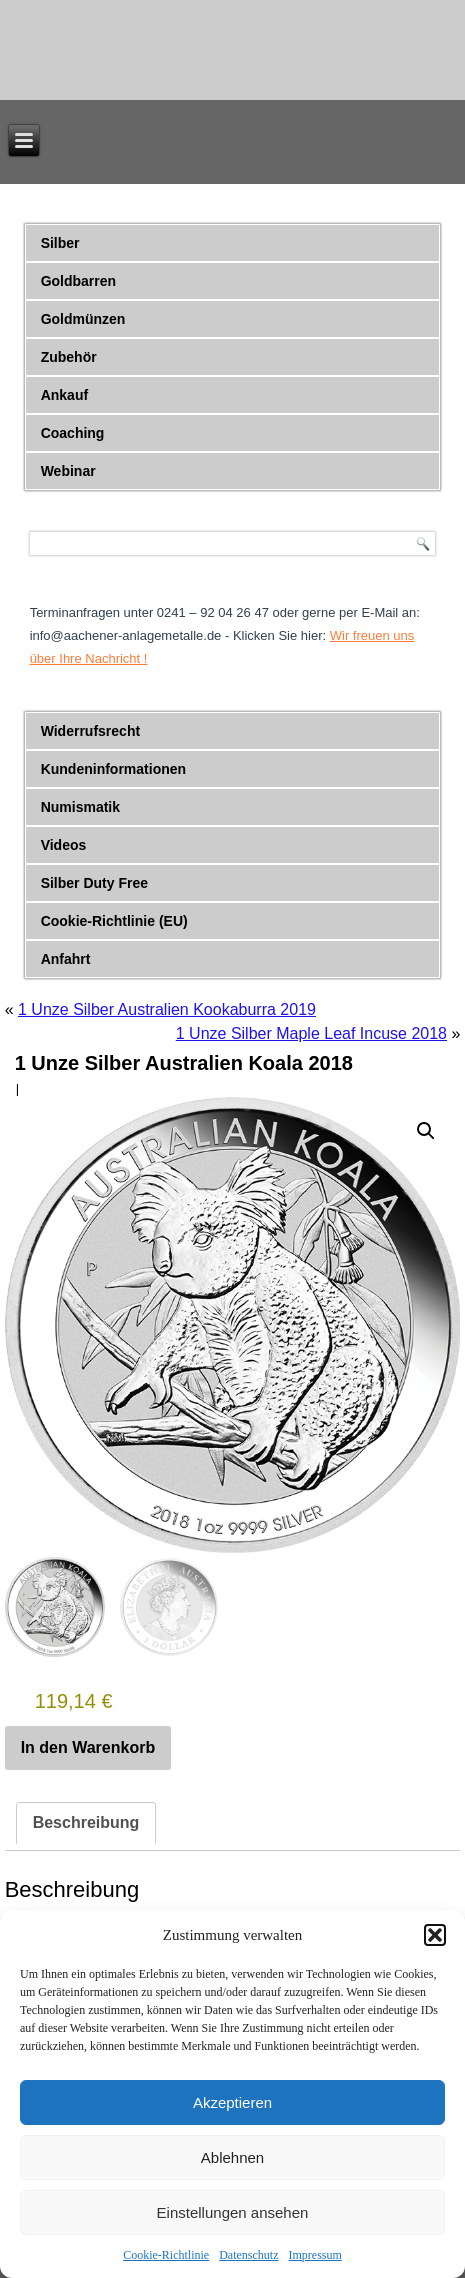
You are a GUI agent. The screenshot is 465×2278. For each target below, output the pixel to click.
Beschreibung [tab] (86, 1822)
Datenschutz (248, 2255)
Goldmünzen (83, 319)
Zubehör (69, 357)
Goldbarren (78, 281)
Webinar (68, 471)
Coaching (73, 433)
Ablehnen (232, 2157)
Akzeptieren (232, 2102)
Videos (64, 845)
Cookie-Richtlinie (166, 2255)
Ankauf (64, 395)
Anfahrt (66, 959)
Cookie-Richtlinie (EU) (114, 921)
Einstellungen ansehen (233, 2212)
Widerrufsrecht (90, 731)
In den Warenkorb (88, 1747)
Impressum (314, 2255)
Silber (60, 243)
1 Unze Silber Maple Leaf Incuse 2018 (311, 1033)
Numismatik (80, 807)
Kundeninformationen (113, 769)
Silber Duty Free (94, 883)
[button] (435, 1935)
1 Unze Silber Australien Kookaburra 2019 (167, 1009)
